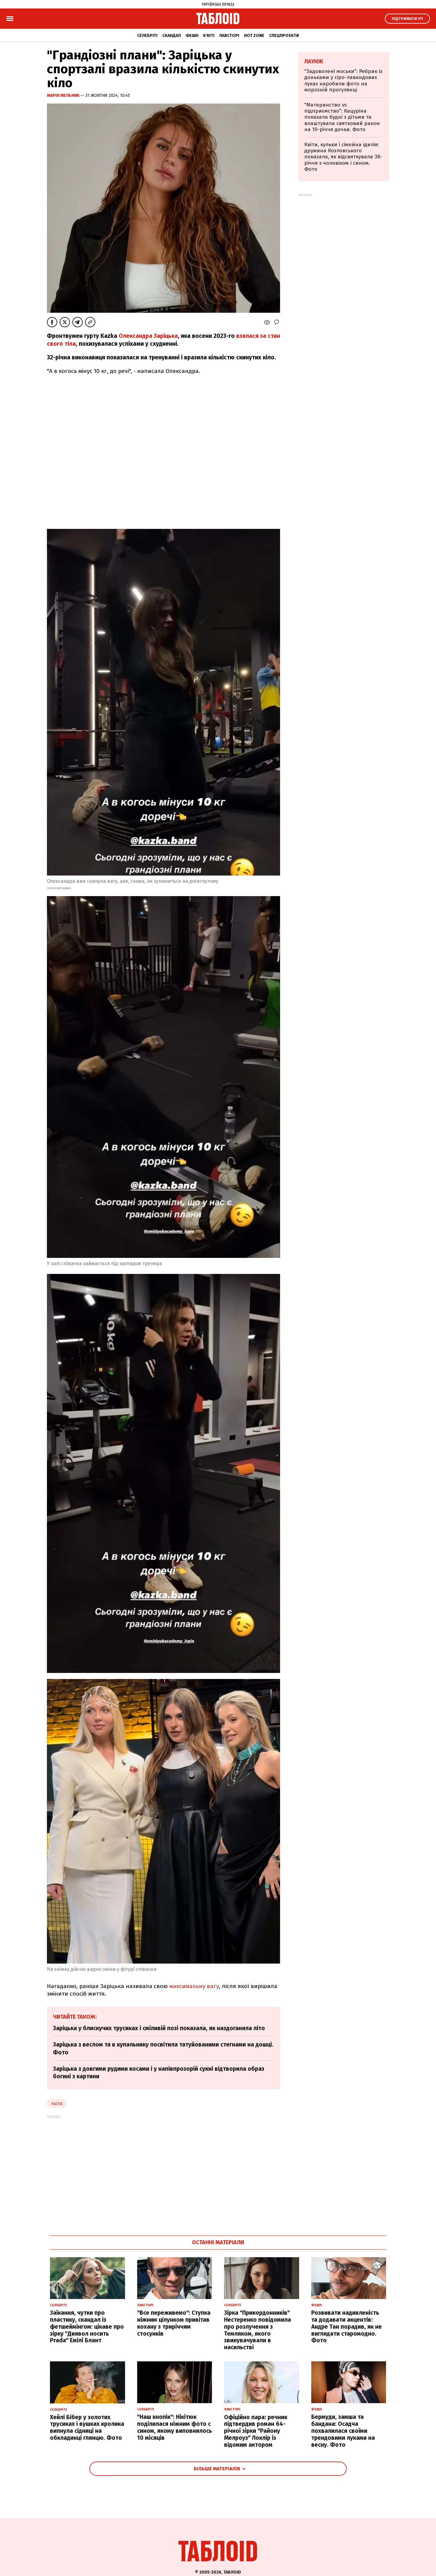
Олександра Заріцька (148, 335)
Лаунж (313, 61)
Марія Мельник (64, 95)
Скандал (171, 35)
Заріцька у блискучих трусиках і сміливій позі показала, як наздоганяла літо (159, 2028)
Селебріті (147, 35)
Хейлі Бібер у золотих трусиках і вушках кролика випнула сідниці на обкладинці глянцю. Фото (87, 2427)
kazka (56, 2103)
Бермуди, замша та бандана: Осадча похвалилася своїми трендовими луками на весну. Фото (343, 2430)
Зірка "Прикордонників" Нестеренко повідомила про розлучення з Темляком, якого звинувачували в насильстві (257, 2330)
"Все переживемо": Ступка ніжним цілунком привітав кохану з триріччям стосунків (173, 2323)
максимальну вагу (194, 1986)
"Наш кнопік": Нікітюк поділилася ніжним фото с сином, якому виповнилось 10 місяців (174, 2427)
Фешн (192, 35)
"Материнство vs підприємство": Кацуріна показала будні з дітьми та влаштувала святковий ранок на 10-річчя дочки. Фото (342, 117)
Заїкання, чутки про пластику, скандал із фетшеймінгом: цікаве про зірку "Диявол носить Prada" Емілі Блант (87, 2326)
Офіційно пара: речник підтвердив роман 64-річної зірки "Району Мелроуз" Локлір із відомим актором (255, 2431)
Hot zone (254, 35)
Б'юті (208, 35)
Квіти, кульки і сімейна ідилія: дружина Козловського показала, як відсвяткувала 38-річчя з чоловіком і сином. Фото (343, 157)
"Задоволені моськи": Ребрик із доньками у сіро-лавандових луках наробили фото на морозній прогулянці (343, 80)
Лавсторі (229, 35)
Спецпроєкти (284, 35)
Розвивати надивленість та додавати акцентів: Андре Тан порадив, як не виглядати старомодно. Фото (346, 2326)
